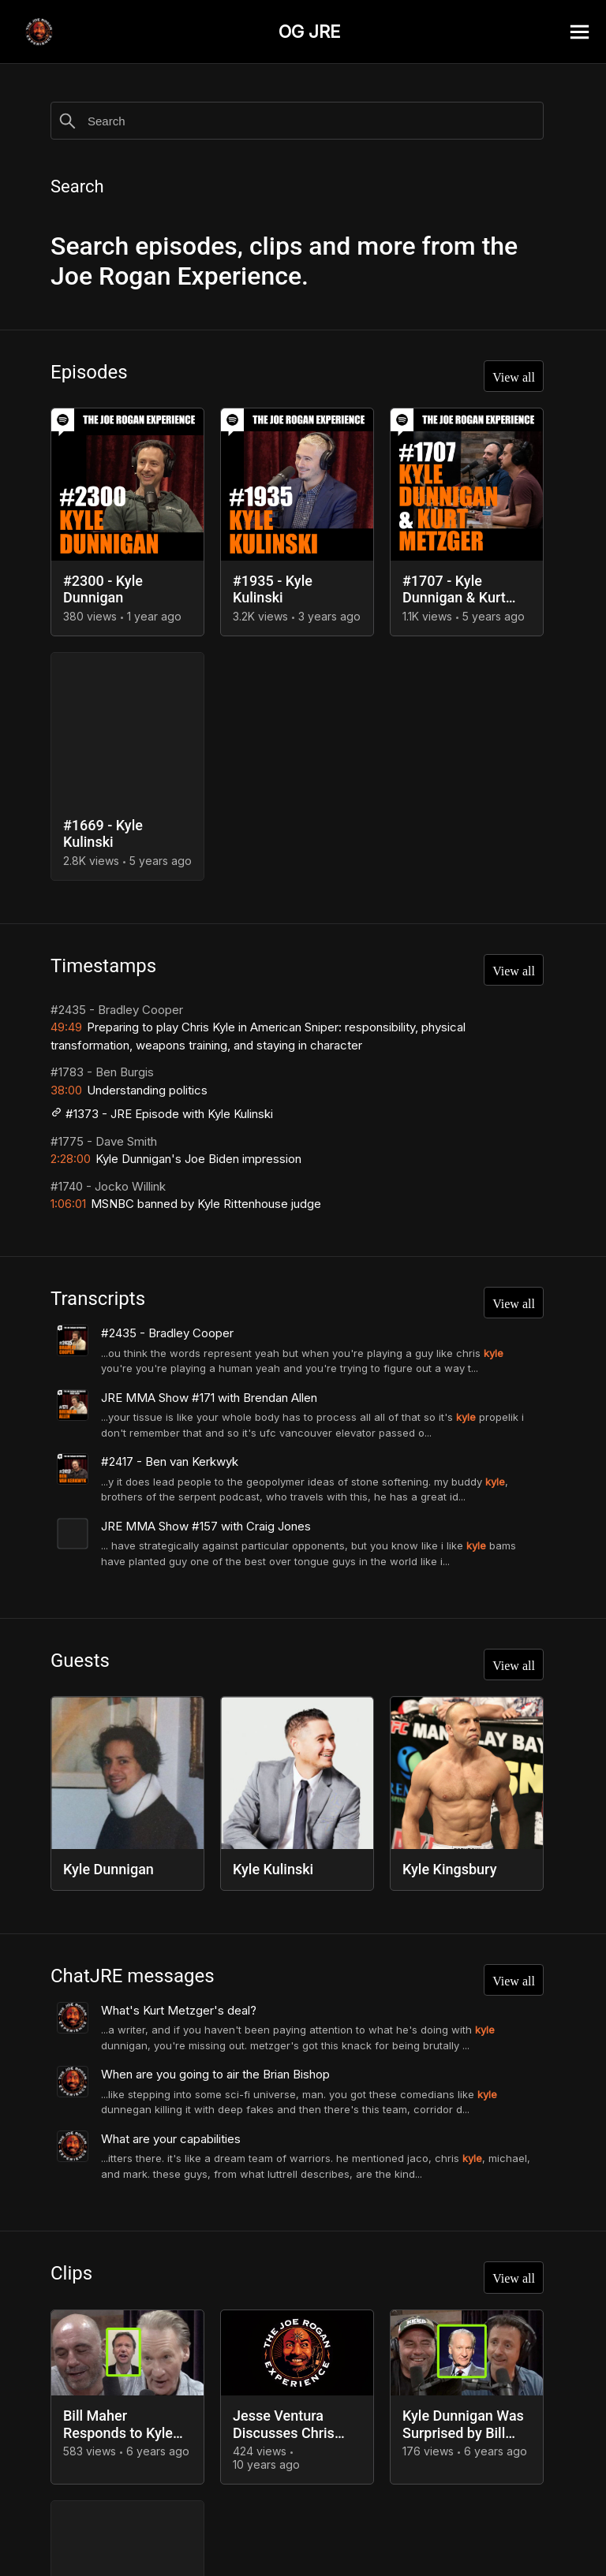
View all (509, 379)
